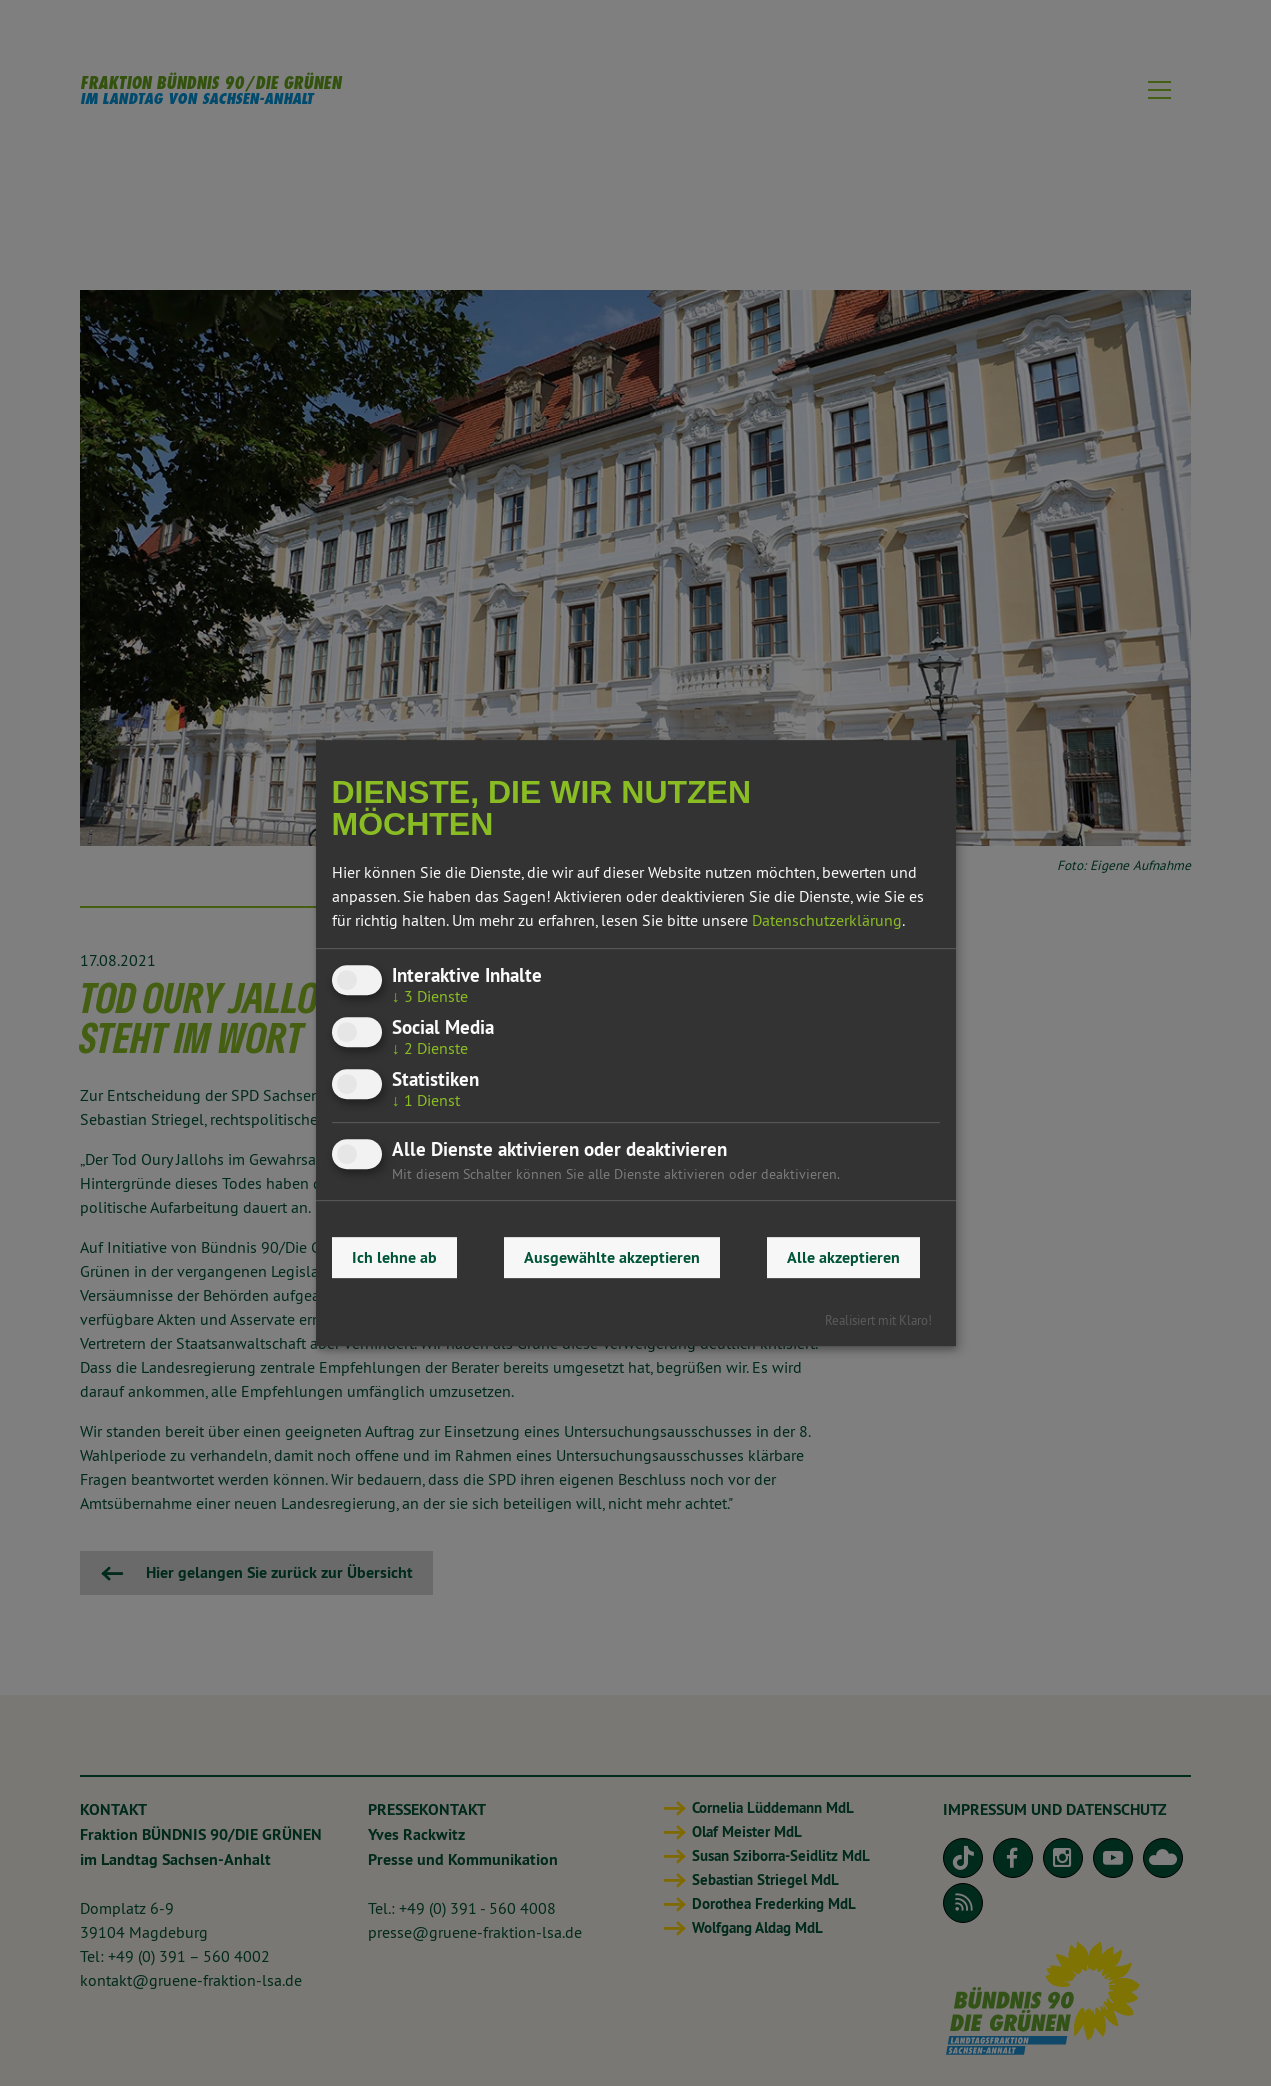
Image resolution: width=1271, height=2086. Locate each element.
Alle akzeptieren (843, 1257)
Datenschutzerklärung (827, 920)
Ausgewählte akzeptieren (612, 1257)
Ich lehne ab (394, 1257)
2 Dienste (430, 1048)
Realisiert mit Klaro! (878, 1320)
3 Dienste (430, 996)
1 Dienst (426, 1101)
